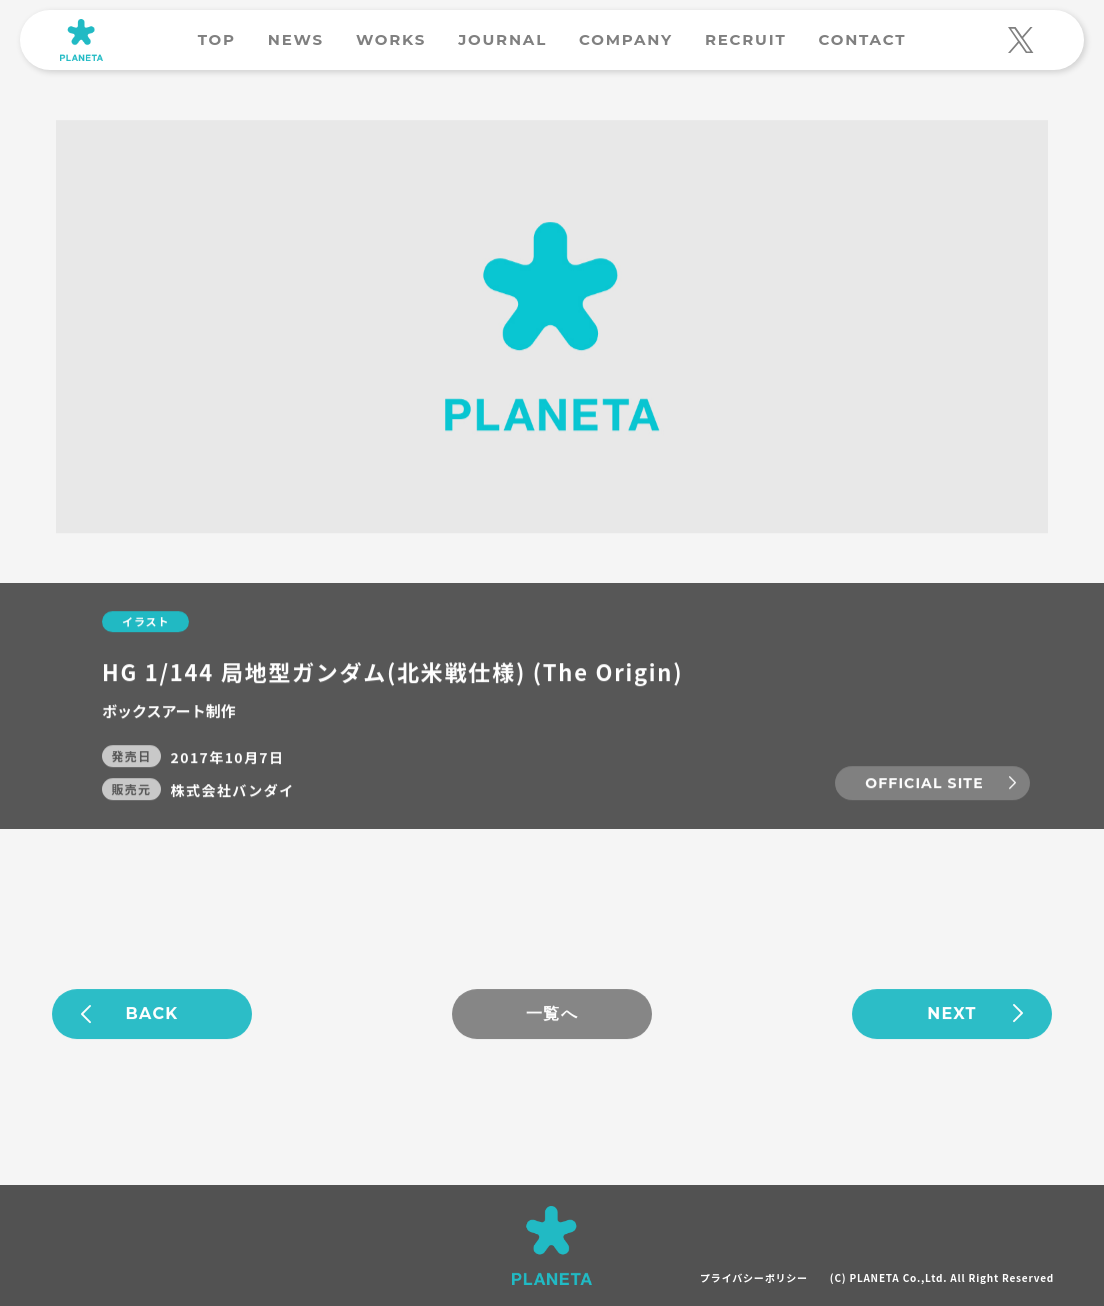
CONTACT (862, 39)
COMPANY (626, 39)
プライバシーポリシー (754, 1277)
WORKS (391, 39)
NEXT (952, 1014)
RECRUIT (746, 39)
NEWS (296, 39)
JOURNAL (502, 39)
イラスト (145, 622)
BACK (152, 1014)
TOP (217, 39)
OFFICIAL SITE (924, 783)
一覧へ (552, 1014)
